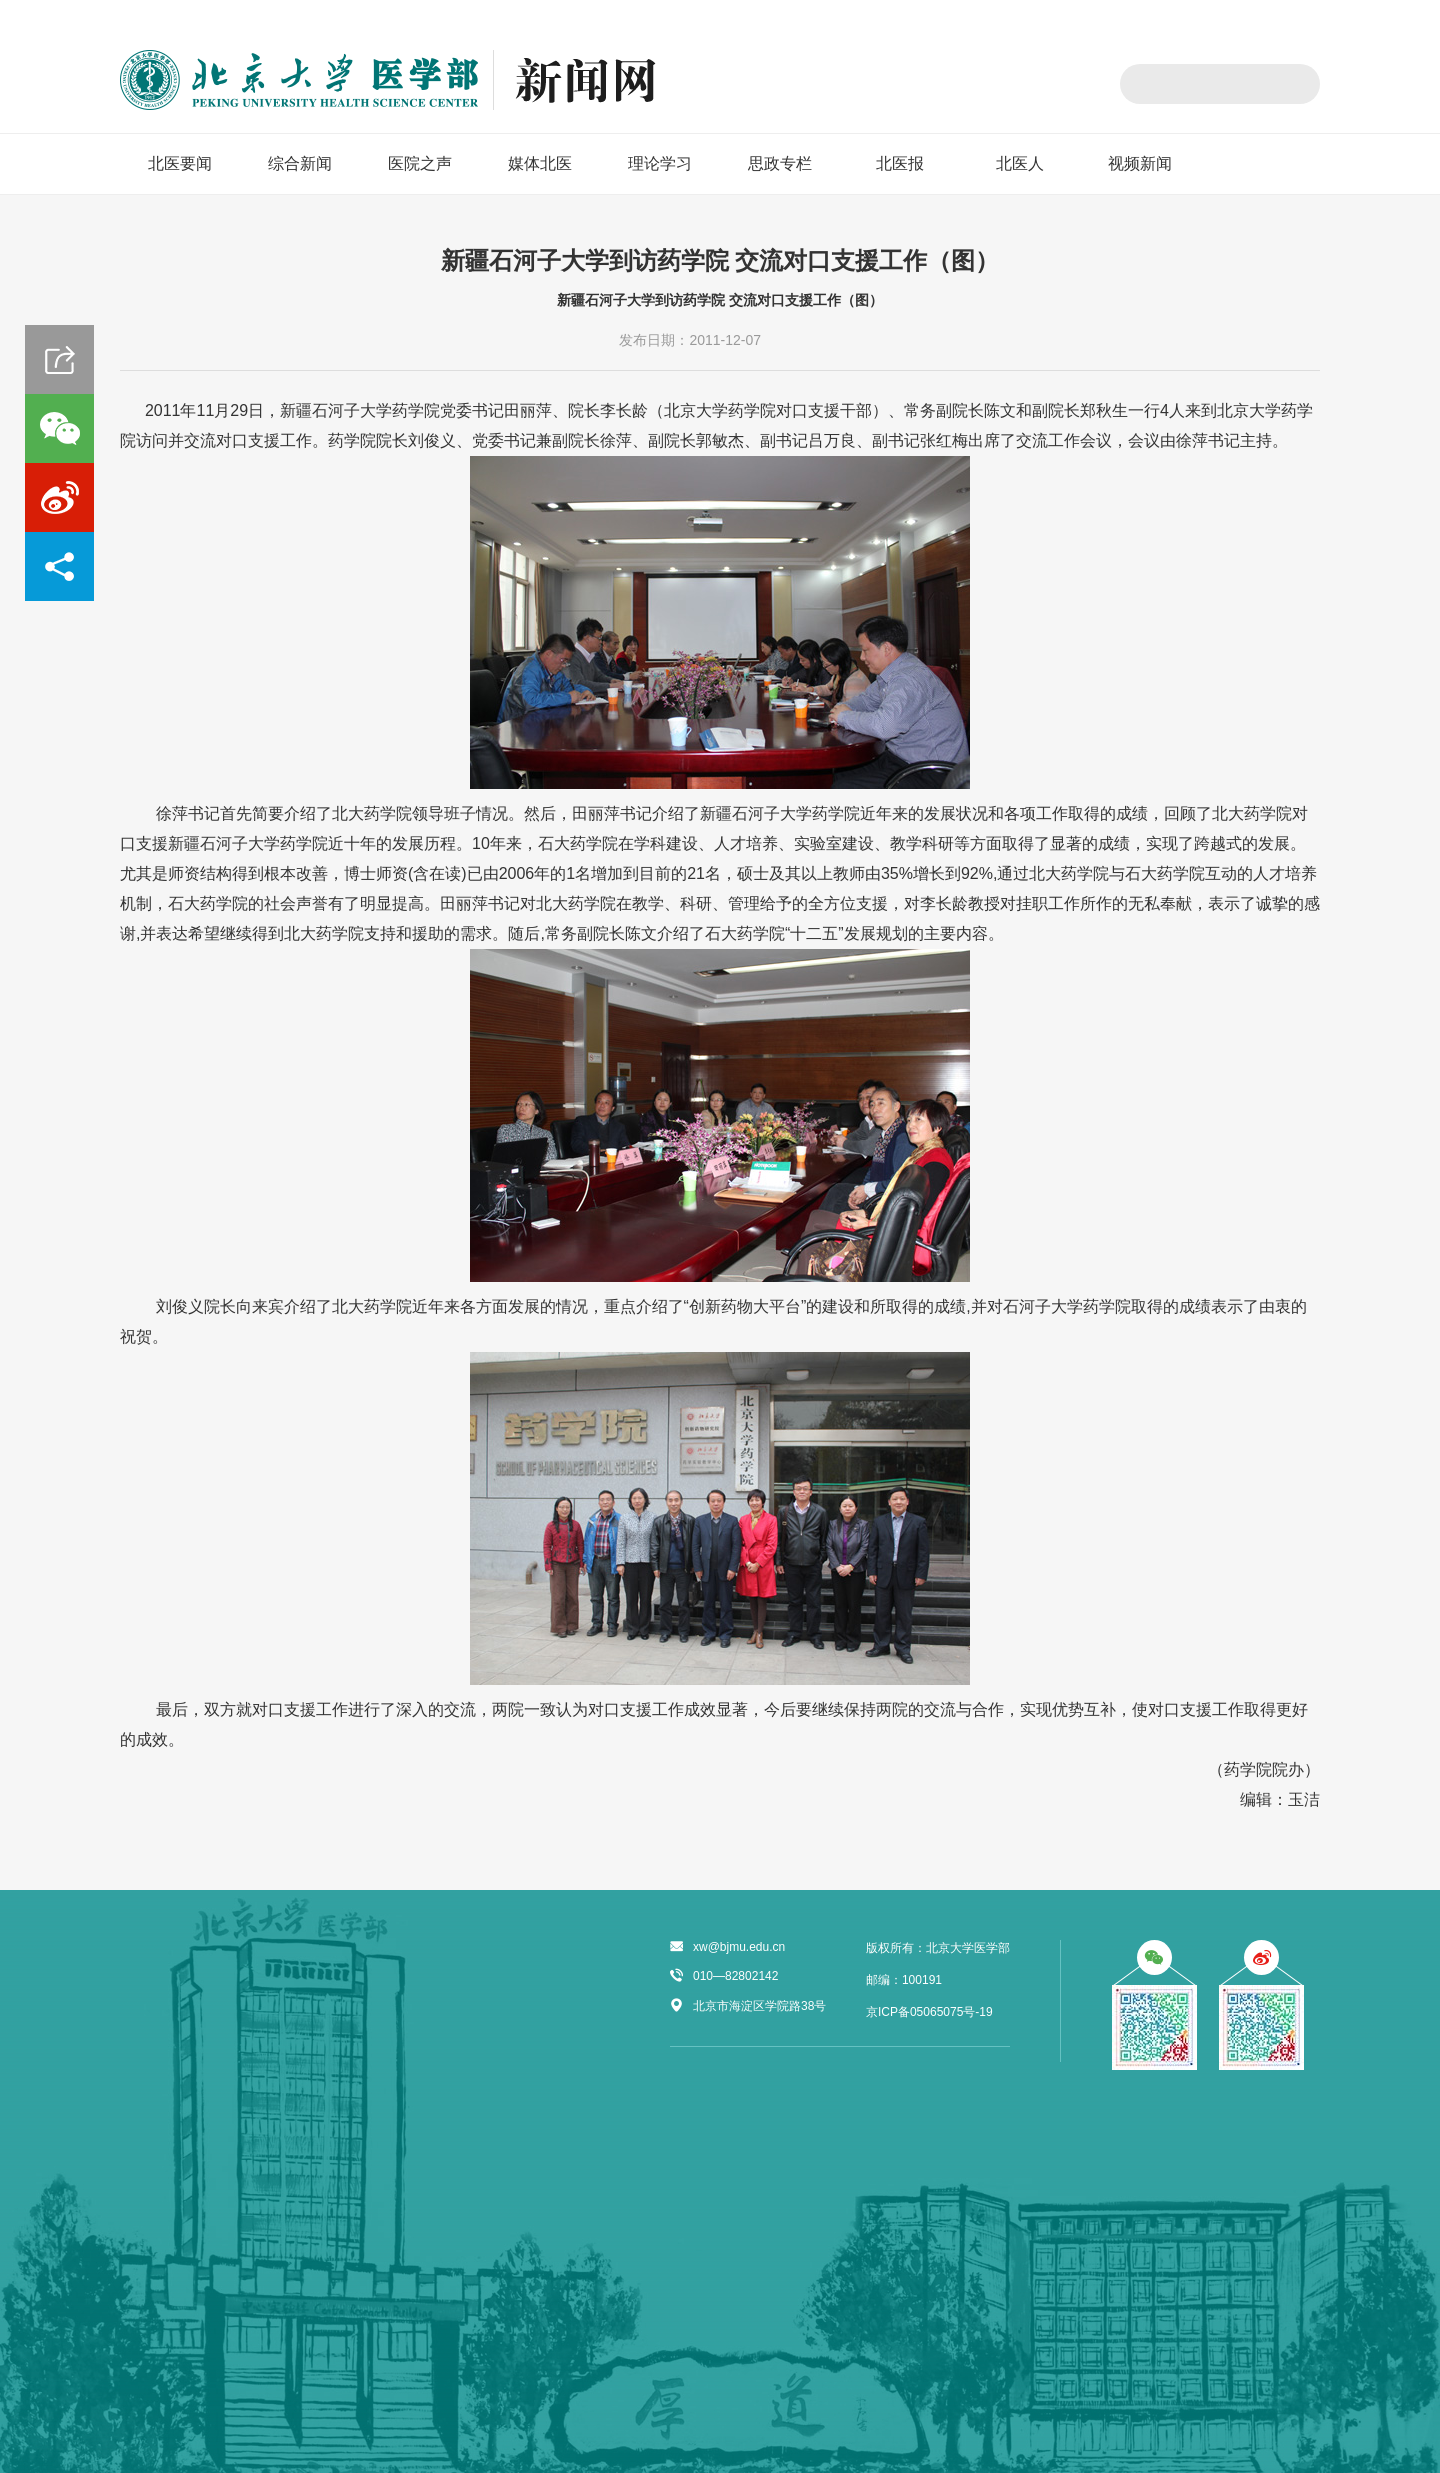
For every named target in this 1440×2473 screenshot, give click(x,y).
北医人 (1020, 163)
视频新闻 (1140, 163)
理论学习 (660, 163)
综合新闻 (300, 163)
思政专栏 (780, 163)
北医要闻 (180, 163)
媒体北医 (540, 163)
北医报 (900, 163)
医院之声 (420, 163)
